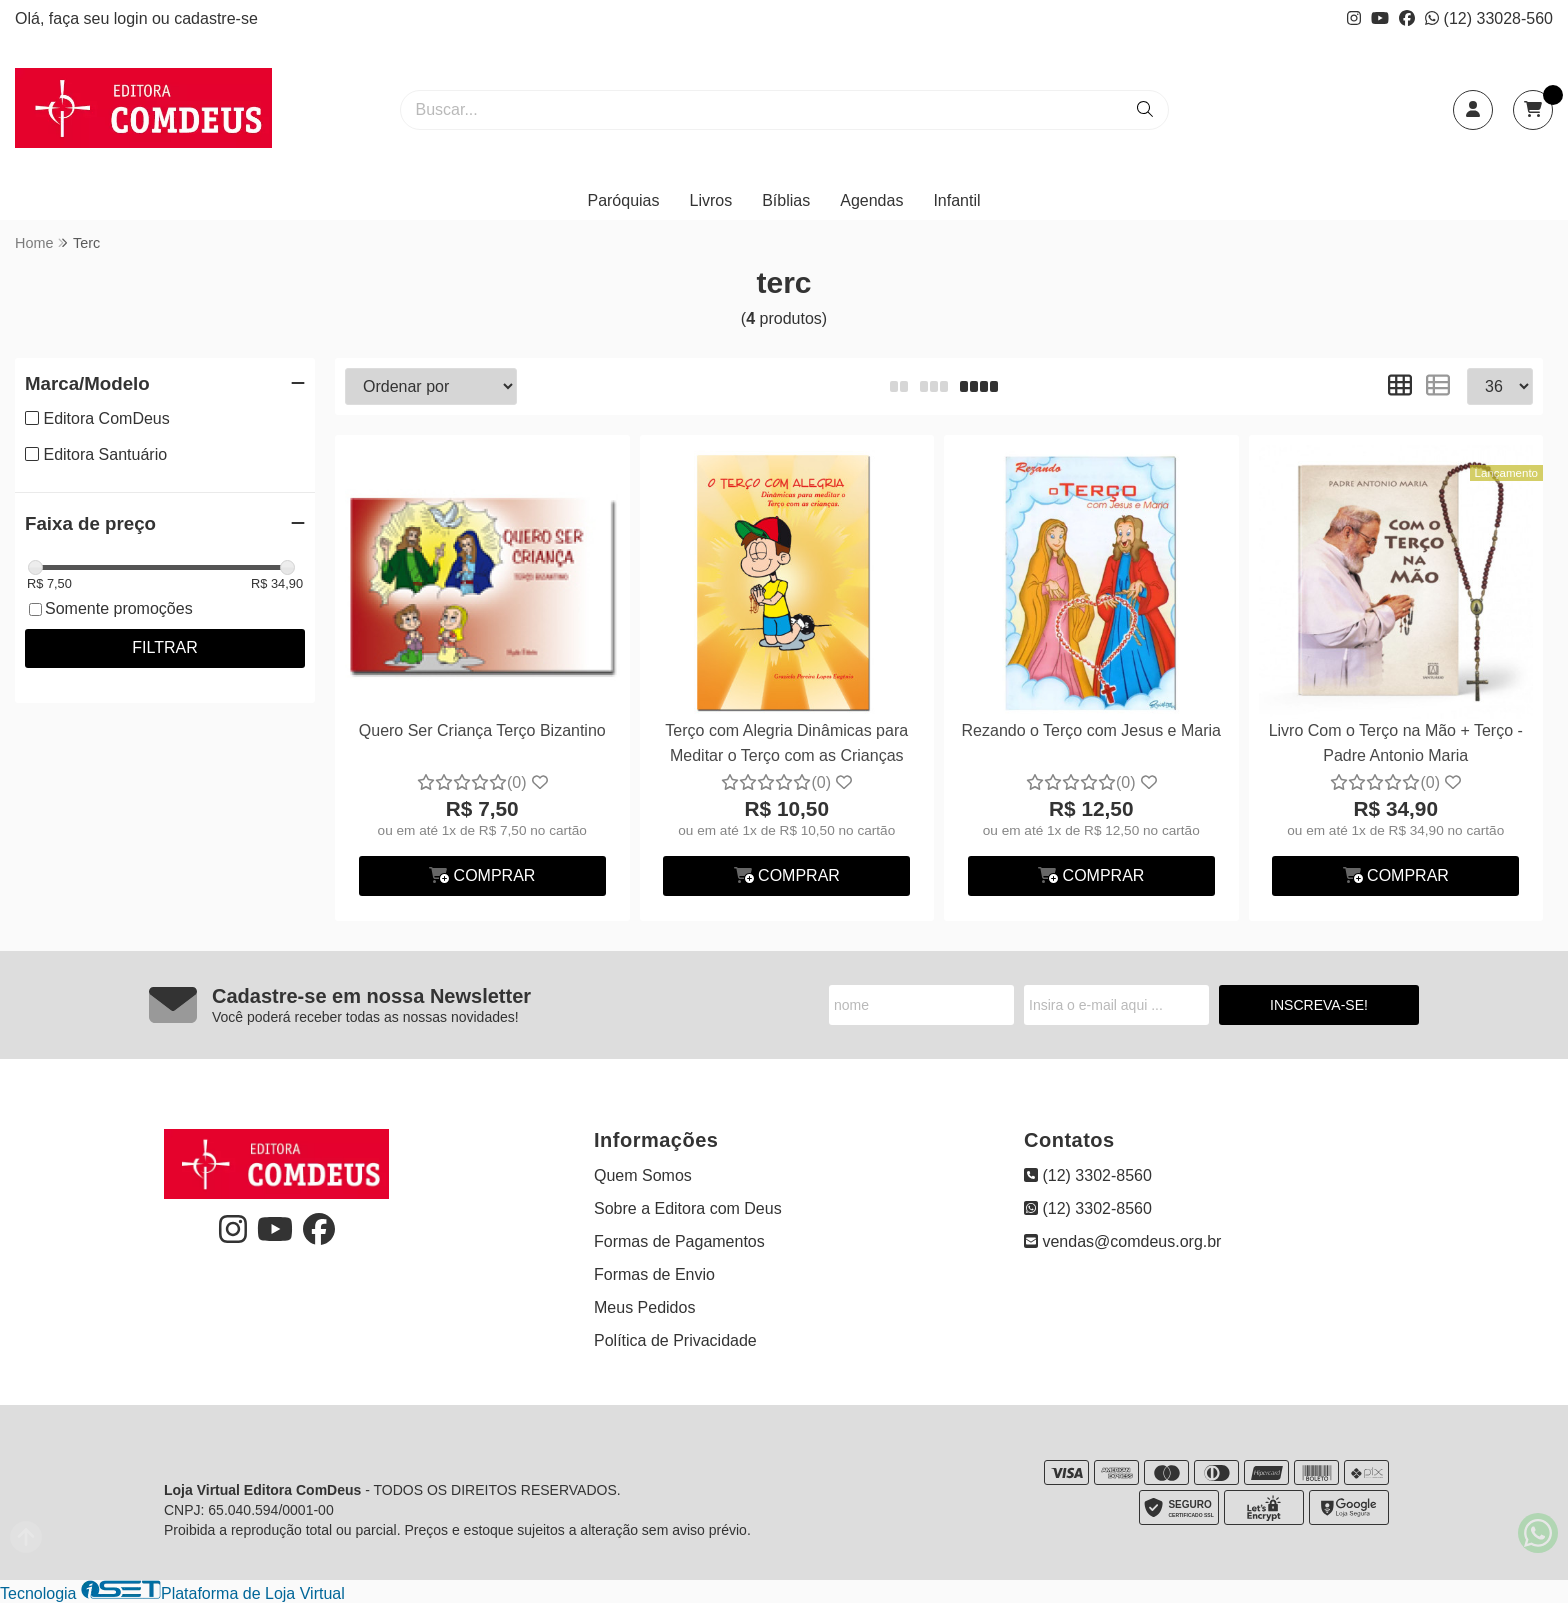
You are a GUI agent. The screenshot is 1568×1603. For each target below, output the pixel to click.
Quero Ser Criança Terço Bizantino (482, 730)
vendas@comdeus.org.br (1122, 1241)
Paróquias (623, 200)
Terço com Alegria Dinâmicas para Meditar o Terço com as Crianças (786, 742)
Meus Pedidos (644, 1307)
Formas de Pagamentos (679, 1241)
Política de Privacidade (675, 1340)
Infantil (956, 200)
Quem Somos (643, 1175)
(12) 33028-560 (1489, 18)
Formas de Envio (654, 1274)
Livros (711, 200)
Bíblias (786, 200)
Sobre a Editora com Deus (688, 1208)
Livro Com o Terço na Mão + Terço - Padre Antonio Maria (1396, 742)
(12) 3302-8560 (1088, 1175)
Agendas (871, 200)
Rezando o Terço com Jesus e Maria (1091, 730)
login (133, 18)
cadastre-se (216, 18)
